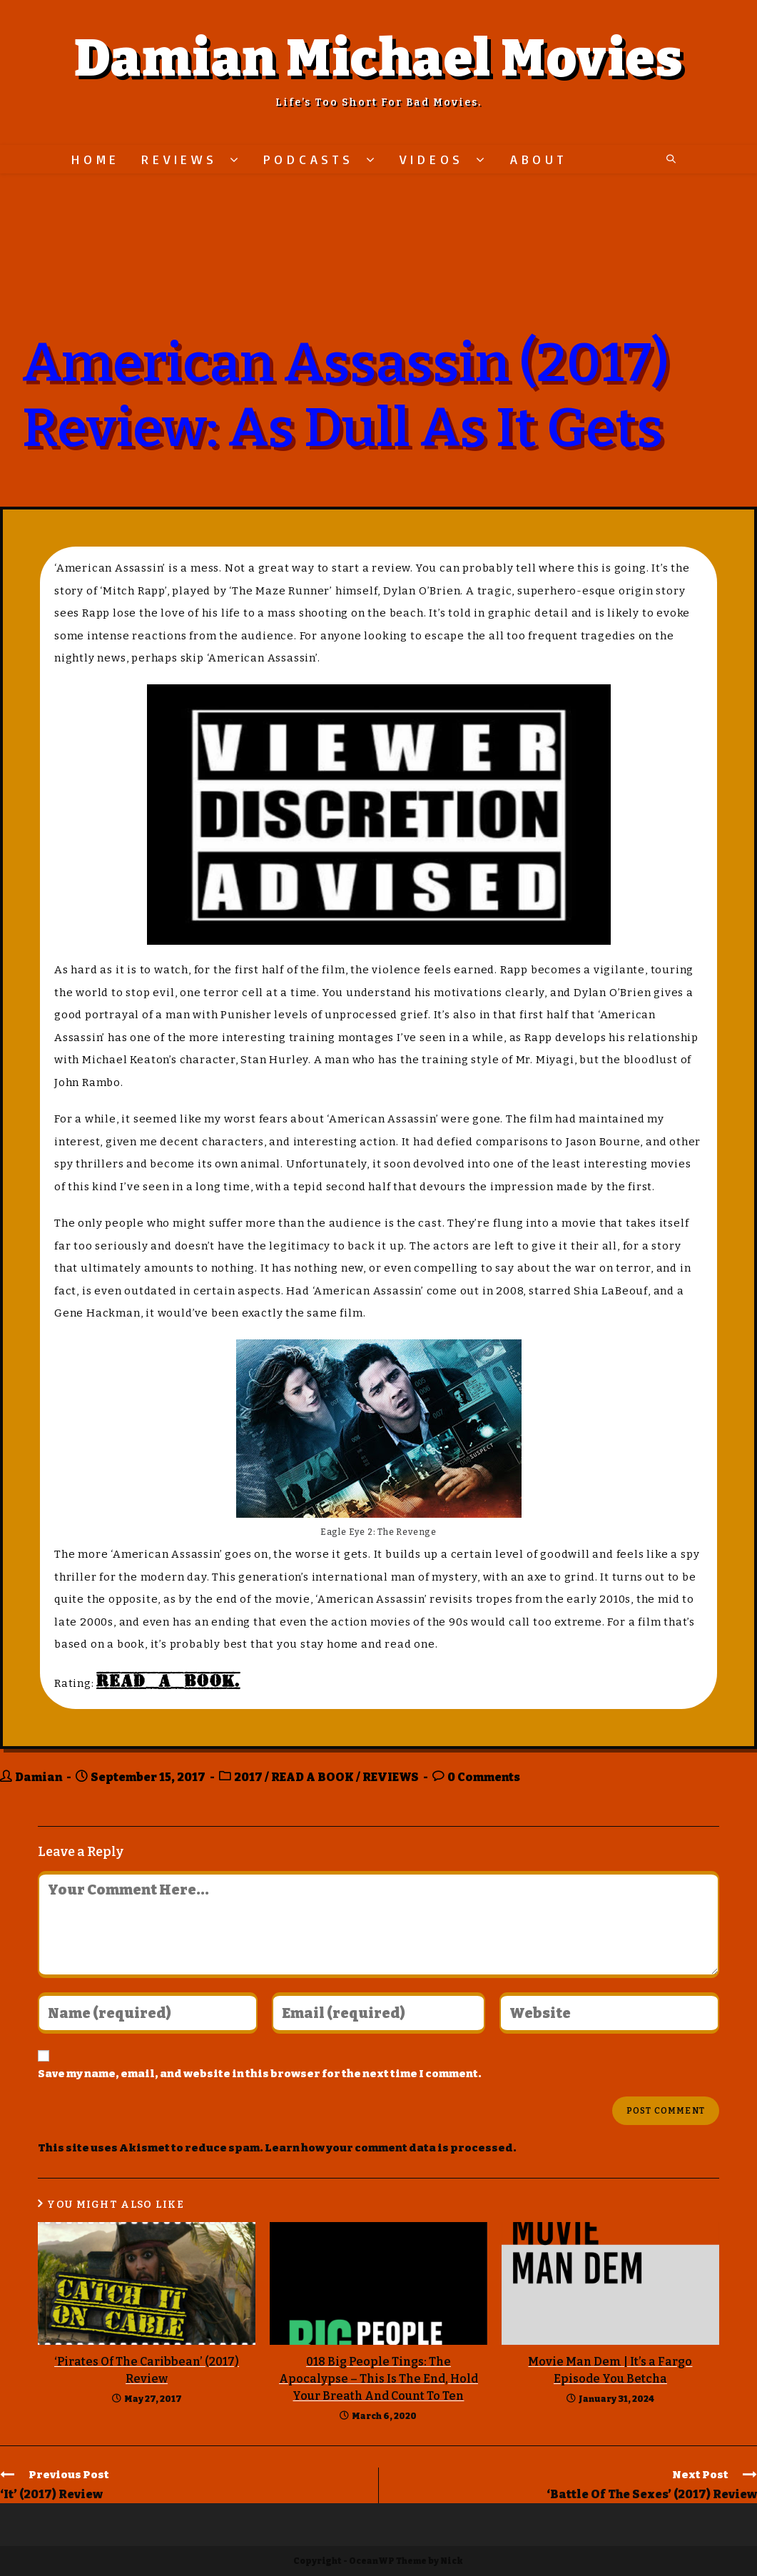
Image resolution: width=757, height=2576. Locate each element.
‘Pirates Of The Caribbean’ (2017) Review (146, 2370)
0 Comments (483, 1777)
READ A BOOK (312, 1777)
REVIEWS (390, 1777)
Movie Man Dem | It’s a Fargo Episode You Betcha (610, 2370)
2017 (248, 1777)
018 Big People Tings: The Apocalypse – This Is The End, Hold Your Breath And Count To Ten (378, 2379)
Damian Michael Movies (379, 58)
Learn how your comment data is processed (389, 2147)
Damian (38, 1777)
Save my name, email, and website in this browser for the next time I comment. (260, 2073)
